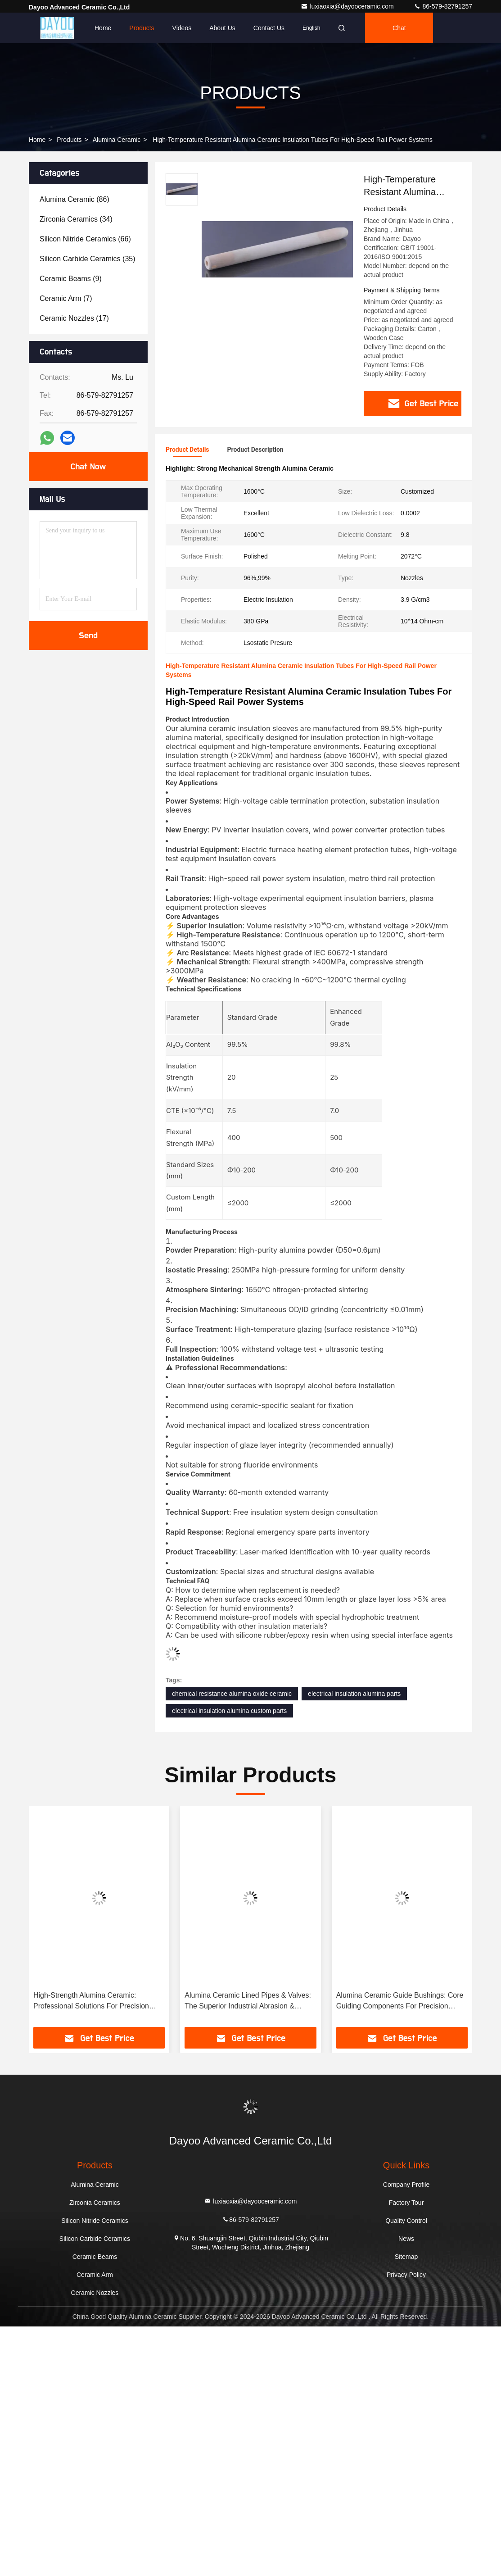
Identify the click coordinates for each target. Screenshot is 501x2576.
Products (141, 28)
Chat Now (88, 466)
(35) (87, 259)
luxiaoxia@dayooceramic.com (348, 6)
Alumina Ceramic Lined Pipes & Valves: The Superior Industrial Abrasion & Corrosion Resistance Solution (248, 2000)
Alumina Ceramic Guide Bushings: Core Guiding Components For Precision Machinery (400, 2000)
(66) (85, 239)
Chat (399, 28)
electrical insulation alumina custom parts (229, 1709)
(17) (74, 318)
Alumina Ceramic (117, 139)
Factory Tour (406, 2201)
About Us (222, 28)
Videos (182, 28)
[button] (57, 1918)
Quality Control (406, 2219)
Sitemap (406, 2255)
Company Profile (406, 2183)
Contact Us (268, 28)
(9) (71, 278)
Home (103, 28)
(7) (66, 298)
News (406, 2237)
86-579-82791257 (443, 6)
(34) (76, 219)
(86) (74, 199)
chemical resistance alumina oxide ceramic (232, 1692)
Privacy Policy (406, 2273)
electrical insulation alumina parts (354, 1692)
